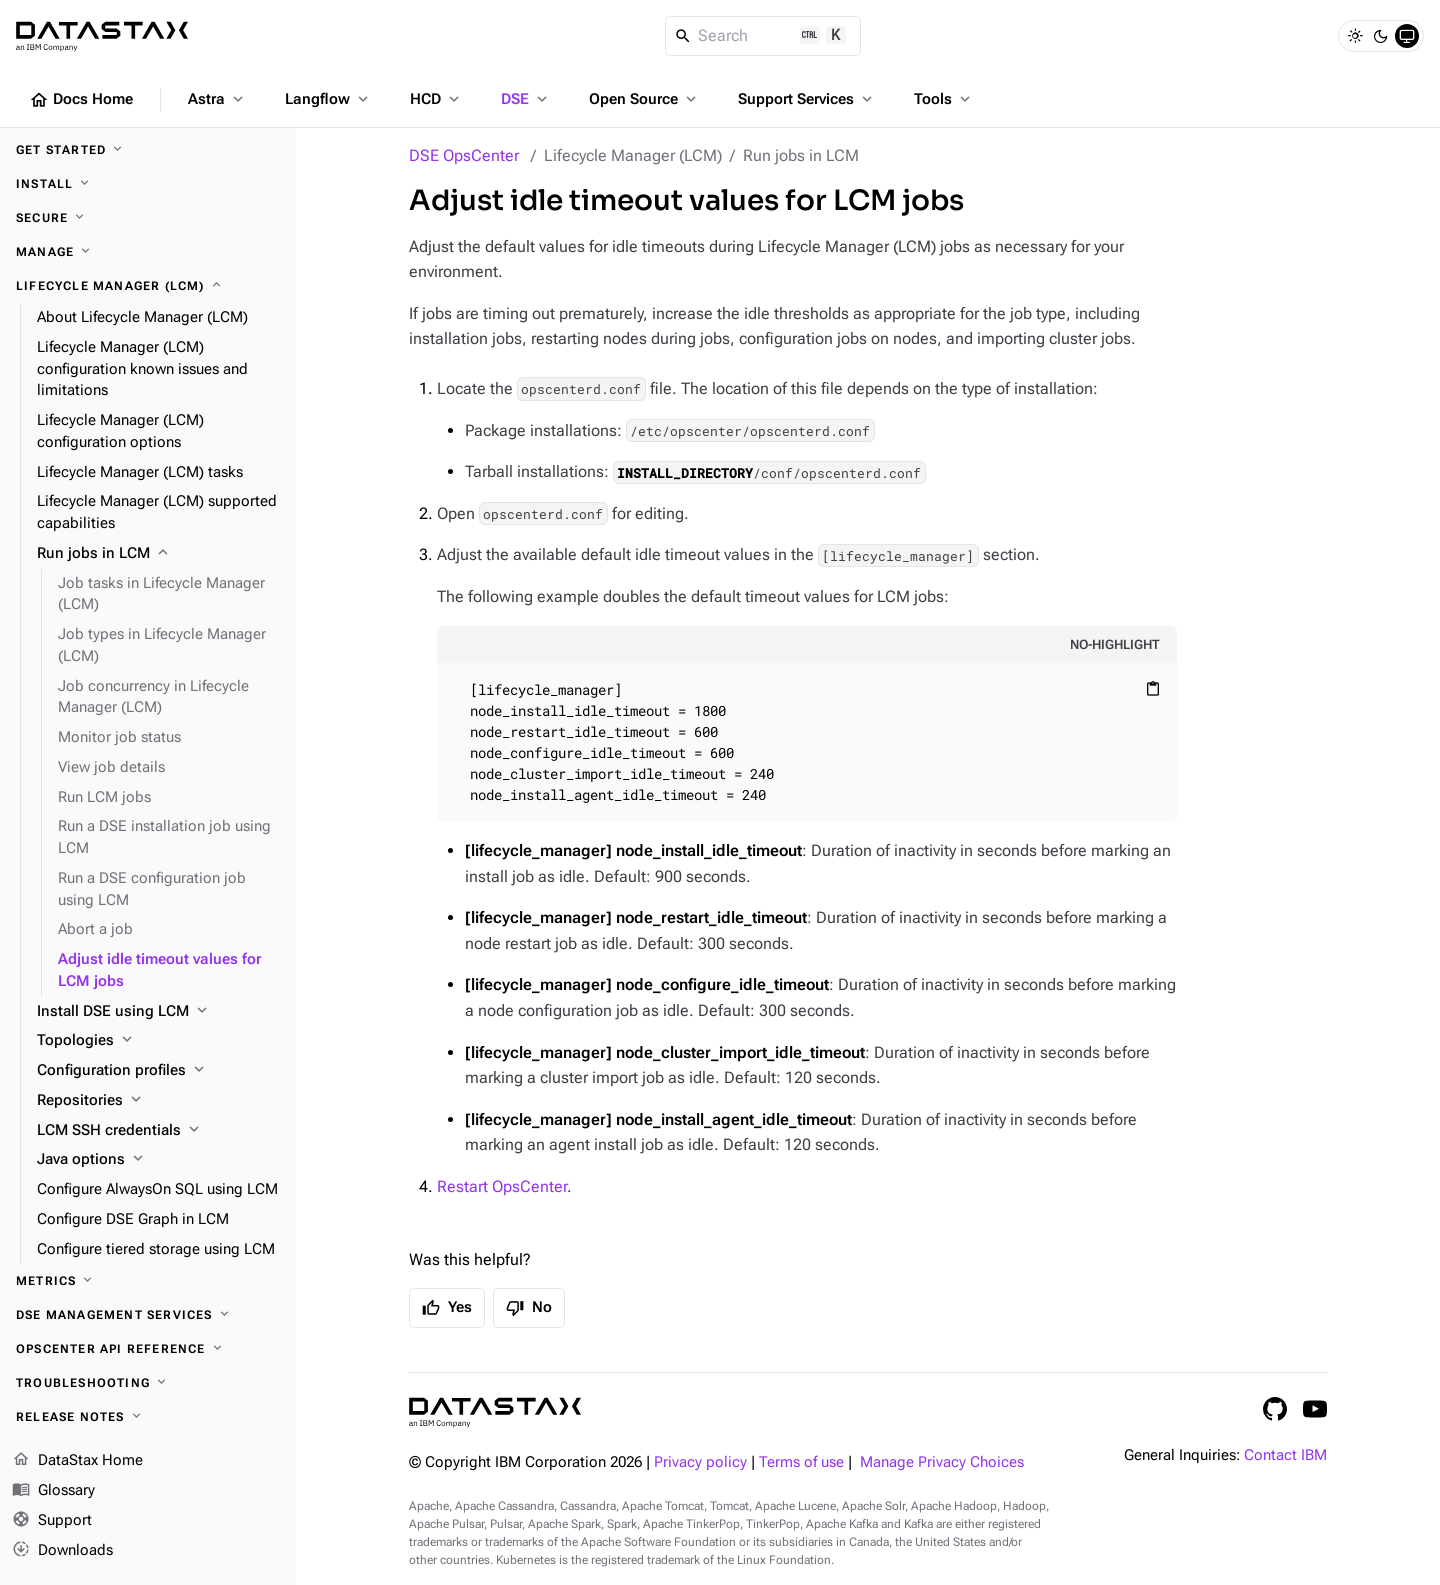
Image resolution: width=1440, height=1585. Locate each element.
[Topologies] (158, 1041)
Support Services (807, 99)
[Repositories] (158, 1101)
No (529, 1308)
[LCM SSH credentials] (158, 1131)
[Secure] (148, 218)
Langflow (328, 99)
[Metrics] (148, 1281)
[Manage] (148, 252)
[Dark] (1381, 36)
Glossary (53, 1491)
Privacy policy (700, 1462)
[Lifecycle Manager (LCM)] (148, 286)
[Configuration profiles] (158, 1071)
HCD (436, 99)
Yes (447, 1308)
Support (52, 1521)
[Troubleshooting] (148, 1383)
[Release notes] (148, 1417)
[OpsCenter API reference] (148, 1349)
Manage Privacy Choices (942, 1462)
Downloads (62, 1550)
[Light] (1355, 36)
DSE (526, 99)
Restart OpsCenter (502, 1186)
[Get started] (148, 150)
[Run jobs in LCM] (158, 554)
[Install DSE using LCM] (158, 1012)
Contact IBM (1285, 1455)
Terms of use (801, 1462)
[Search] (763, 36)
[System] (1407, 36)
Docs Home (81, 100)
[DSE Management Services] (148, 1315)
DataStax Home (77, 1461)
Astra (217, 99)
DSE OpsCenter (464, 155)
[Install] (148, 184)
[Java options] (158, 1160)
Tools (944, 99)
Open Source (644, 99)
